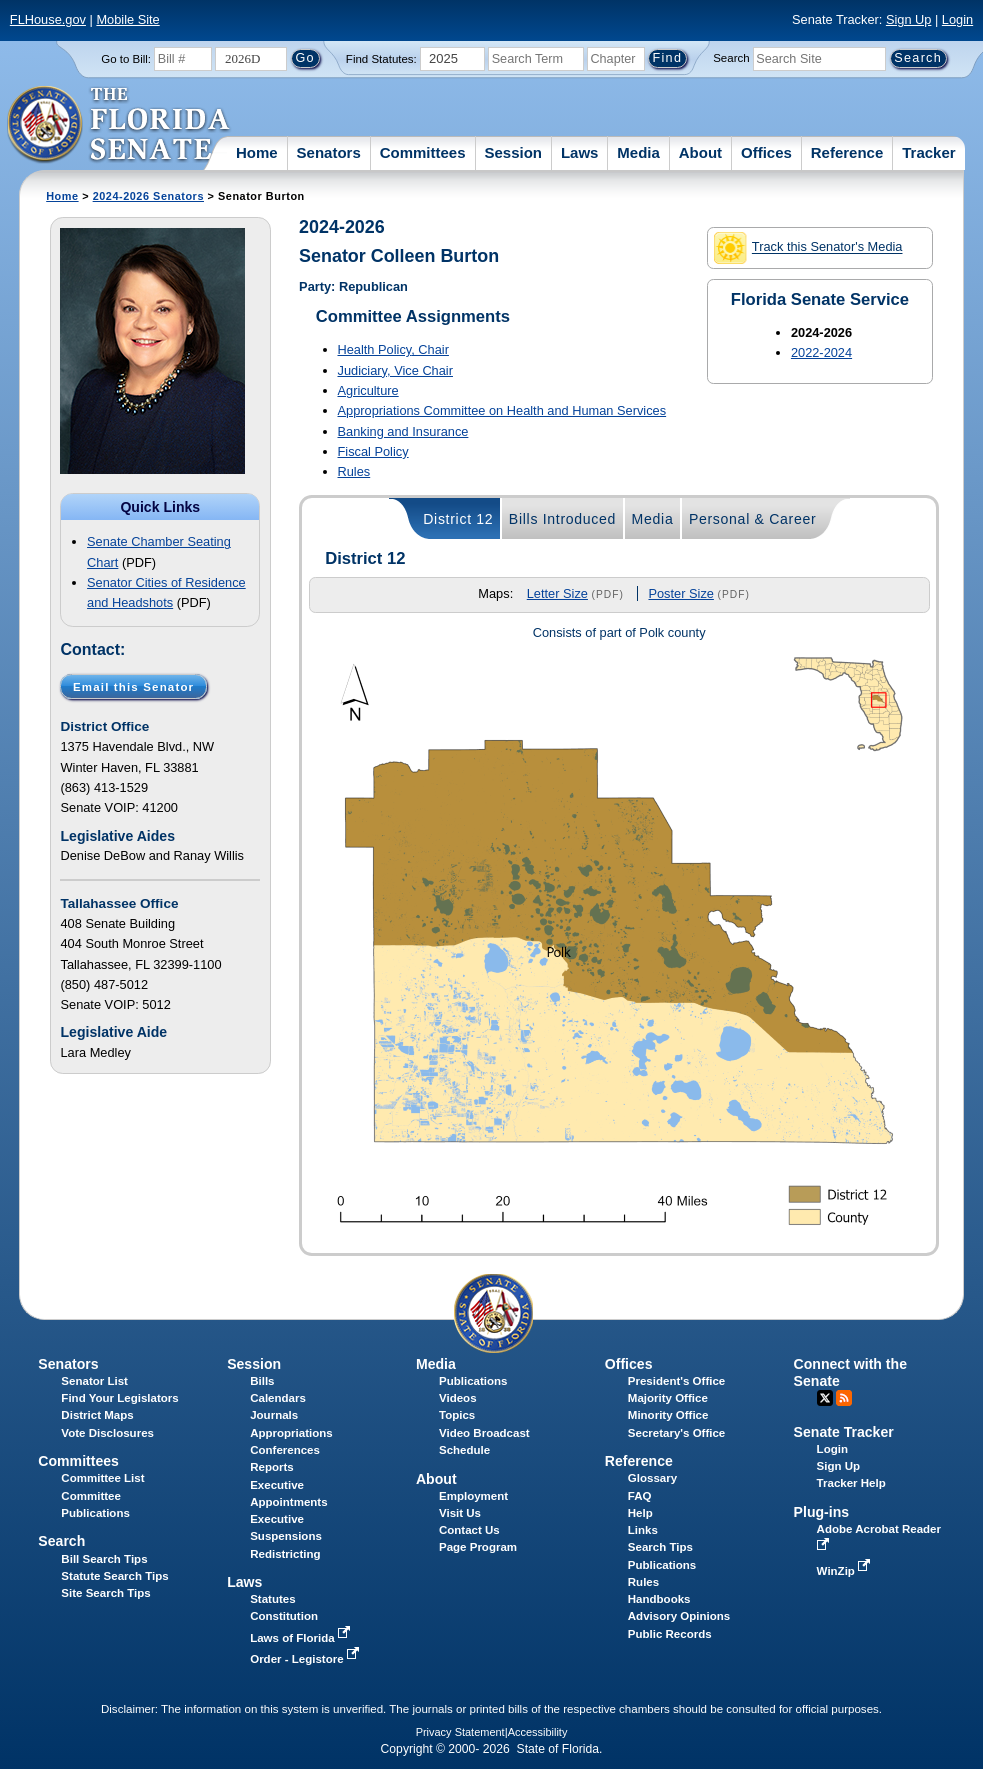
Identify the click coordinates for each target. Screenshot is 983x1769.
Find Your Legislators (119, 1398)
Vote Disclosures (107, 1433)
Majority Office (668, 1398)
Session (513, 152)
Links (643, 1530)
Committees (423, 152)
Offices (766, 152)
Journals (274, 1415)
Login (957, 19)
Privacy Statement (460, 1732)
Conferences (285, 1450)
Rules (354, 471)
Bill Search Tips (104, 1559)
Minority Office (668, 1415)
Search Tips (660, 1547)
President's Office (676, 1381)
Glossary (652, 1478)
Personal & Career (753, 519)
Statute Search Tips (114, 1576)
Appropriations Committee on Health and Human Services (502, 410)
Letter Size (557, 593)
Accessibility (538, 1732)
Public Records (670, 1634)
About (700, 152)
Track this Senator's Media (808, 248)
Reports (272, 1467)
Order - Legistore (306, 1659)
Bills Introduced (562, 519)
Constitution (284, 1616)
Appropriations (291, 1433)
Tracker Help (851, 1483)
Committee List (102, 1478)
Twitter (825, 1398)
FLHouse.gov (48, 19)
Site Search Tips (105, 1593)
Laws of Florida (302, 1638)
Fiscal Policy (373, 451)
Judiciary (395, 370)
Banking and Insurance (403, 431)
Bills (262, 1381)
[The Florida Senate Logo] (119, 125)
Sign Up (909, 19)
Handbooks (659, 1599)
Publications (473, 1381)
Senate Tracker (844, 1432)
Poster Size (680, 593)
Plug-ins (822, 1512)
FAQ (640, 1496)
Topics (457, 1415)
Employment (473, 1496)
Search (731, 58)
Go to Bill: (126, 59)
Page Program (478, 1547)
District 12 (458, 519)
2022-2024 (821, 352)
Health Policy (393, 349)
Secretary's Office (676, 1433)
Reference (847, 152)
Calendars (278, 1398)
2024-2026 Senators (148, 196)
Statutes (272, 1599)
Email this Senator (133, 686)
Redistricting (285, 1554)
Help (640, 1513)
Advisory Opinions (679, 1616)
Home (257, 152)
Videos (458, 1398)
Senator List (94, 1381)
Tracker (928, 152)
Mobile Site (127, 19)
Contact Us (469, 1530)
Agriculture (368, 390)
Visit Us (460, 1513)
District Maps (97, 1415)
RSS (844, 1398)
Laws (580, 152)
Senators (329, 152)
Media (638, 152)
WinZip (845, 1571)
